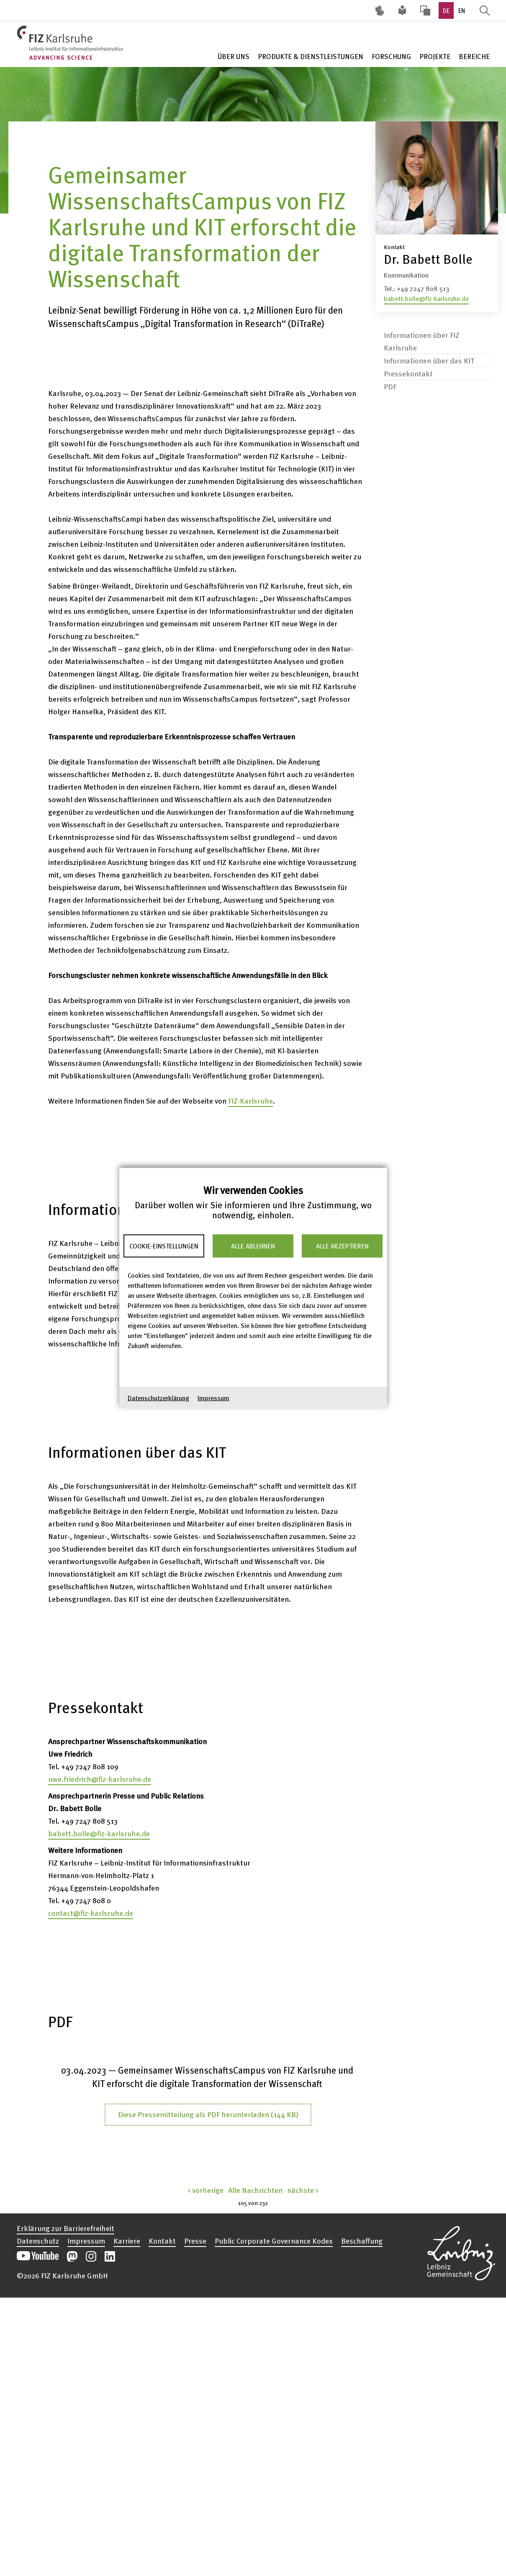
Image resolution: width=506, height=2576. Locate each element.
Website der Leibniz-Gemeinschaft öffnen (461, 2252)
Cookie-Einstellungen (163, 1246)
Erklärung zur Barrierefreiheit (65, 2228)
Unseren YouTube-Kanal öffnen (38, 2256)
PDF (390, 386)
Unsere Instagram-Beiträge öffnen (91, 2256)
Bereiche (474, 56)
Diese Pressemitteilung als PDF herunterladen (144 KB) (208, 2114)
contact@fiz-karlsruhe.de (90, 1912)
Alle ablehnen (253, 1246)
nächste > (302, 2189)
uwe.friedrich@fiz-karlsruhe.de (99, 1778)
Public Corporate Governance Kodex (274, 2240)
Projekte (434, 56)
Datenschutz (38, 2240)
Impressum (213, 1397)
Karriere (126, 2240)
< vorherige (205, 2189)
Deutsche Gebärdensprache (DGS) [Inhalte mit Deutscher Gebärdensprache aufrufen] (380, 10)
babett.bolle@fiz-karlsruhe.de (426, 298)
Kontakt (162, 2240)
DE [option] (446, 10)
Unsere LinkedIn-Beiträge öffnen (110, 2256)
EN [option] (461, 10)
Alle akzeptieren (342, 1246)
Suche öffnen (484, 10)
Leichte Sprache (402, 10)
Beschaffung (362, 2240)
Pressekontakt (408, 373)
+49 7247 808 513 (423, 288)
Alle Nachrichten (255, 2189)
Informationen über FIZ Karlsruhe (422, 341)
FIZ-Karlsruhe (250, 1100)
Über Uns (233, 56)
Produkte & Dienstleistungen (310, 56)
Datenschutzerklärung (158, 1397)
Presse (195, 2240)
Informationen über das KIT (429, 360)
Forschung (391, 56)
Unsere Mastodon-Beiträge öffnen (72, 2256)
